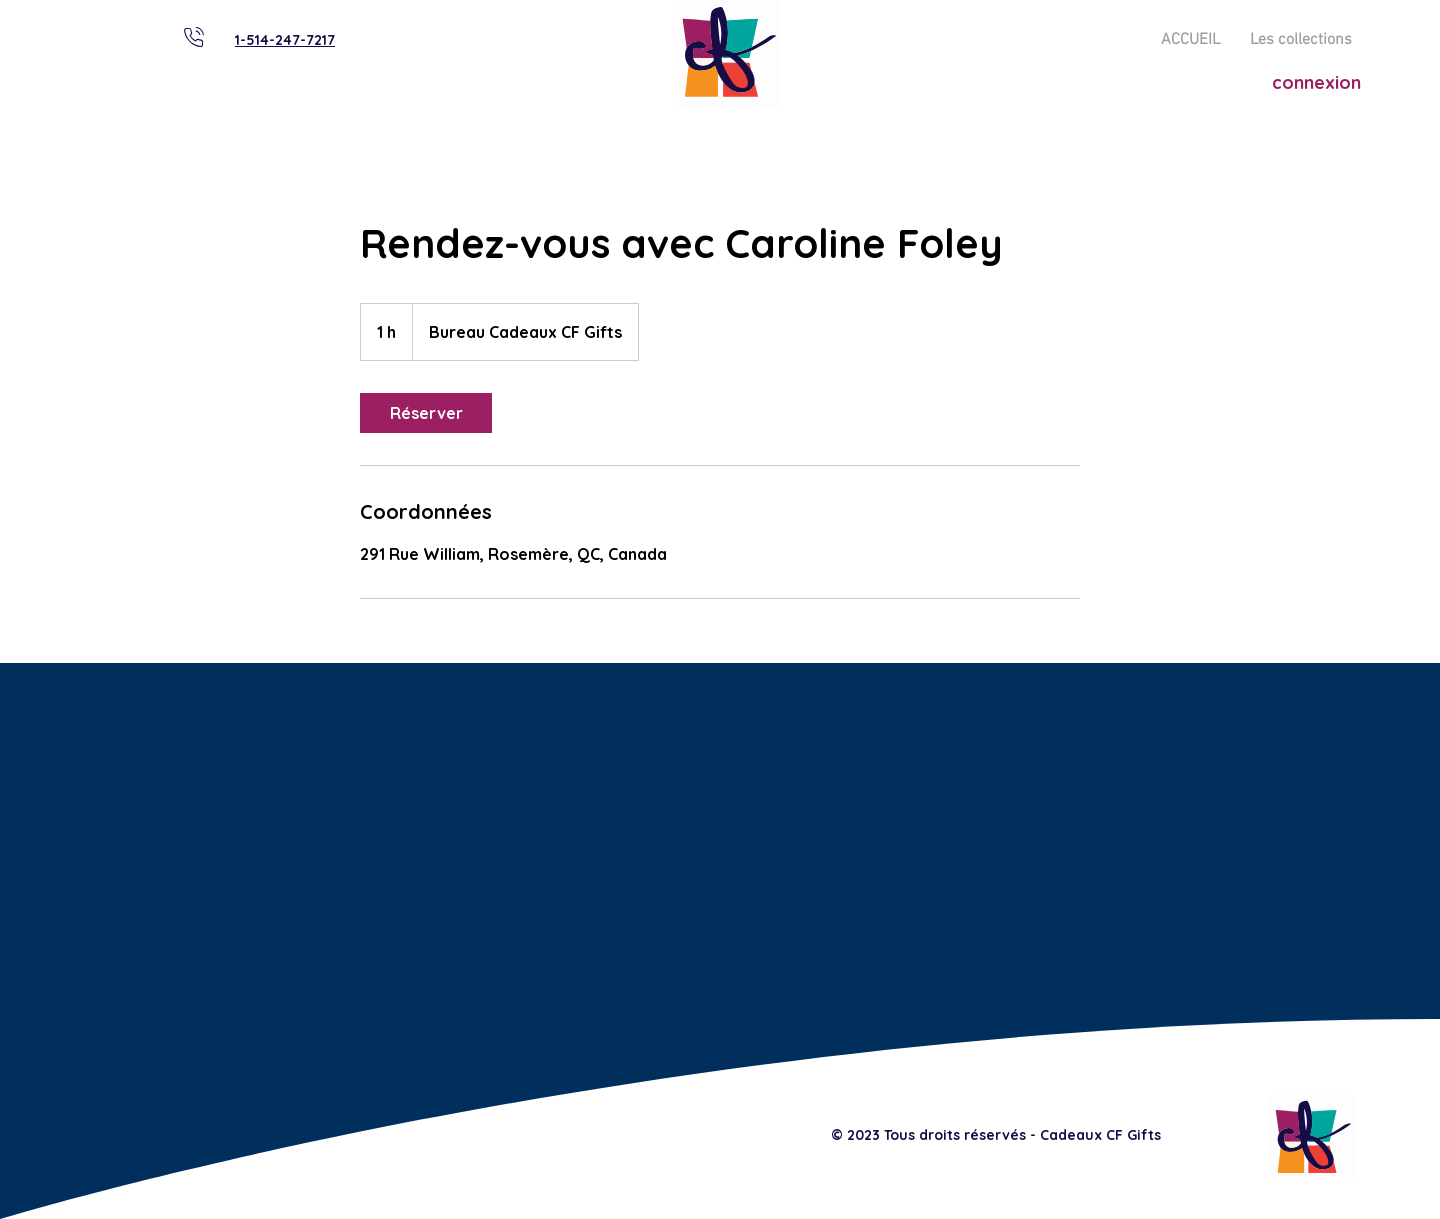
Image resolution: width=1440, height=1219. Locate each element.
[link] (426, 413)
